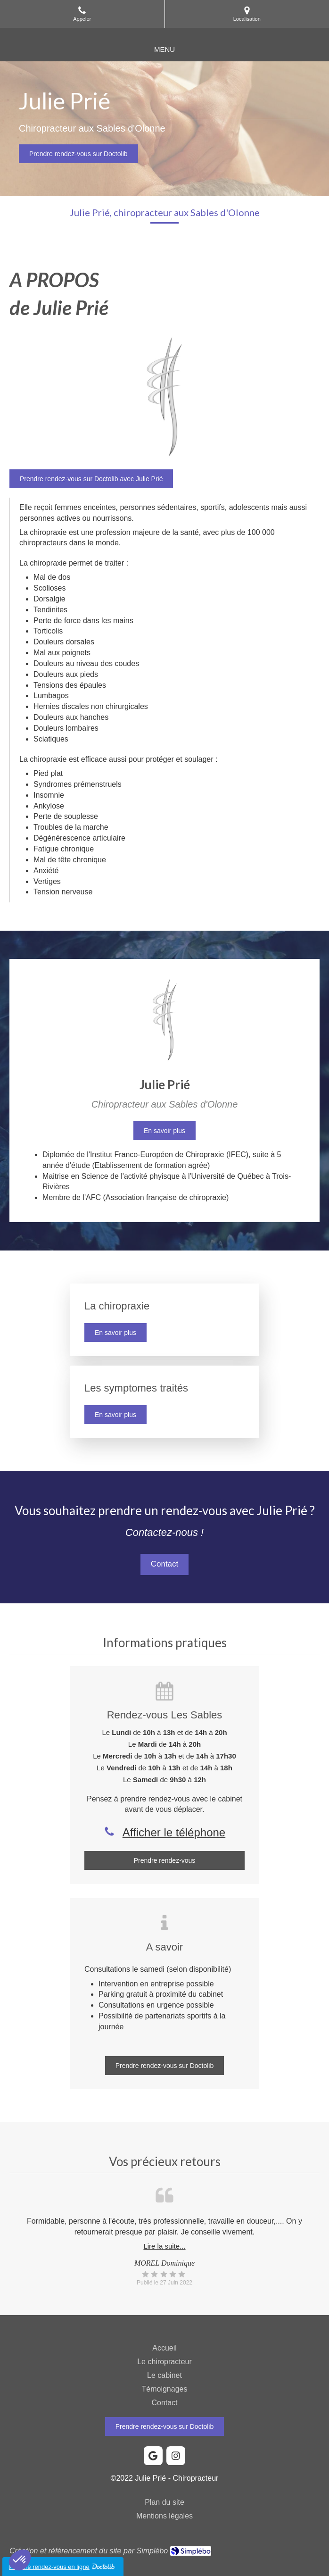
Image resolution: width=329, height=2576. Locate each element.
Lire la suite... (164, 2246)
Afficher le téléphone (174, 1832)
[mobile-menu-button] (164, 49)
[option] (164, 2251)
